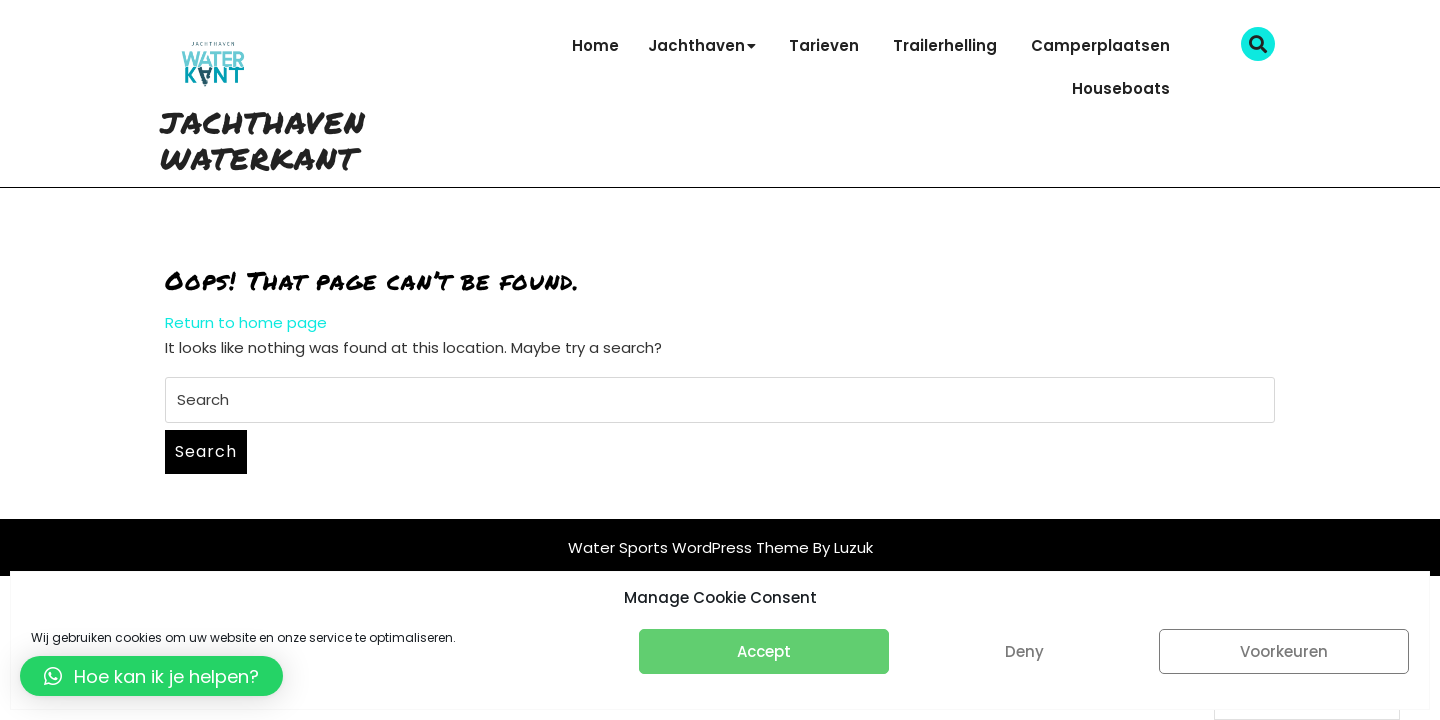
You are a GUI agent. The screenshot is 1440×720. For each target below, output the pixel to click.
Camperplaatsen (1100, 45)
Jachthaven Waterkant (263, 140)
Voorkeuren (1284, 651)
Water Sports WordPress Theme (690, 547)
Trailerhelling (945, 45)
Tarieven (824, 45)
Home (595, 45)
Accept (764, 651)
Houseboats (1121, 88)
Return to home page (246, 322)
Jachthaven (696, 45)
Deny (1024, 651)
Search (206, 451)
